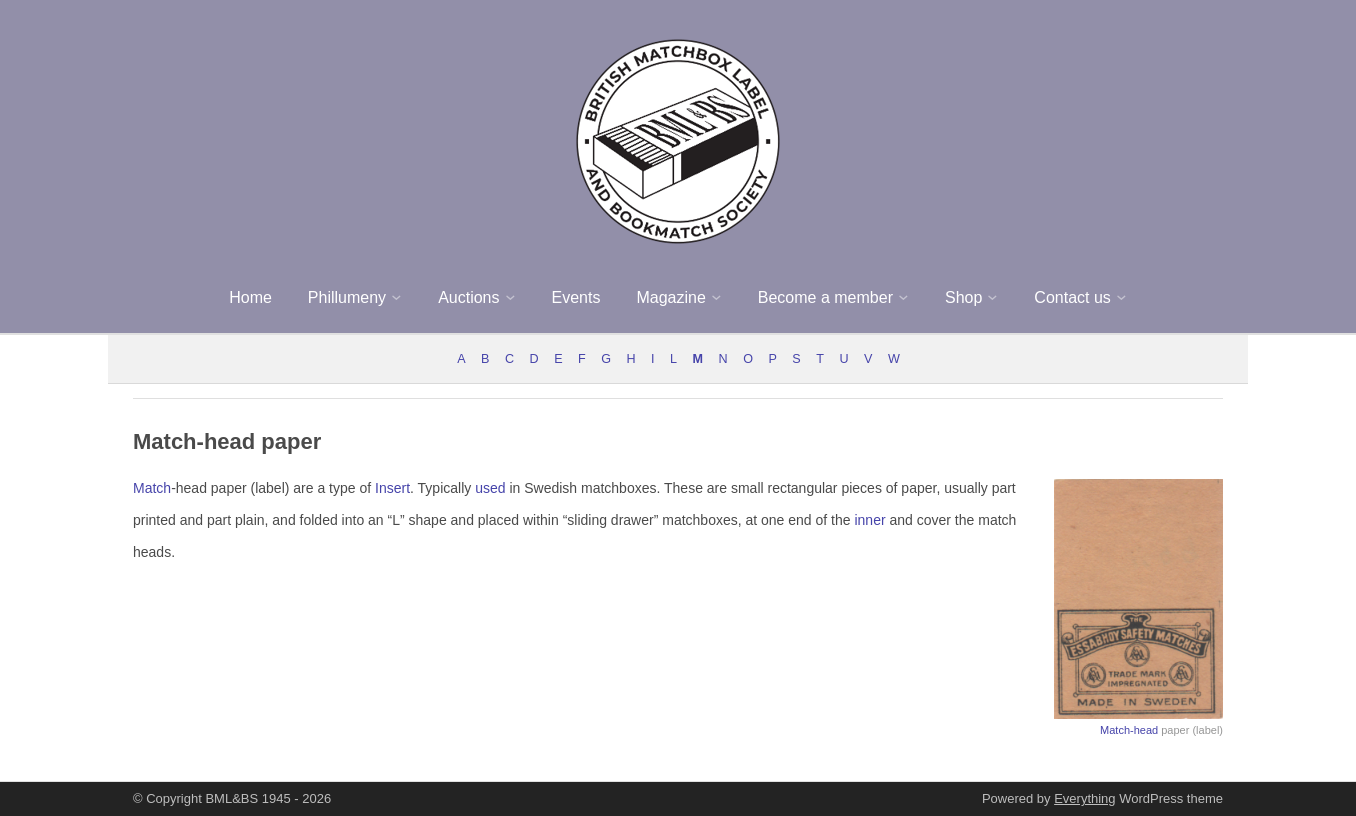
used (490, 488)
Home (250, 297)
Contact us (1072, 297)
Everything (1084, 798)
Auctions (468, 297)
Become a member (825, 297)
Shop (963, 297)
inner (869, 520)
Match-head (1129, 730)
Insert (392, 488)
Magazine (670, 297)
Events (576, 297)
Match (152, 488)
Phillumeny (347, 297)
